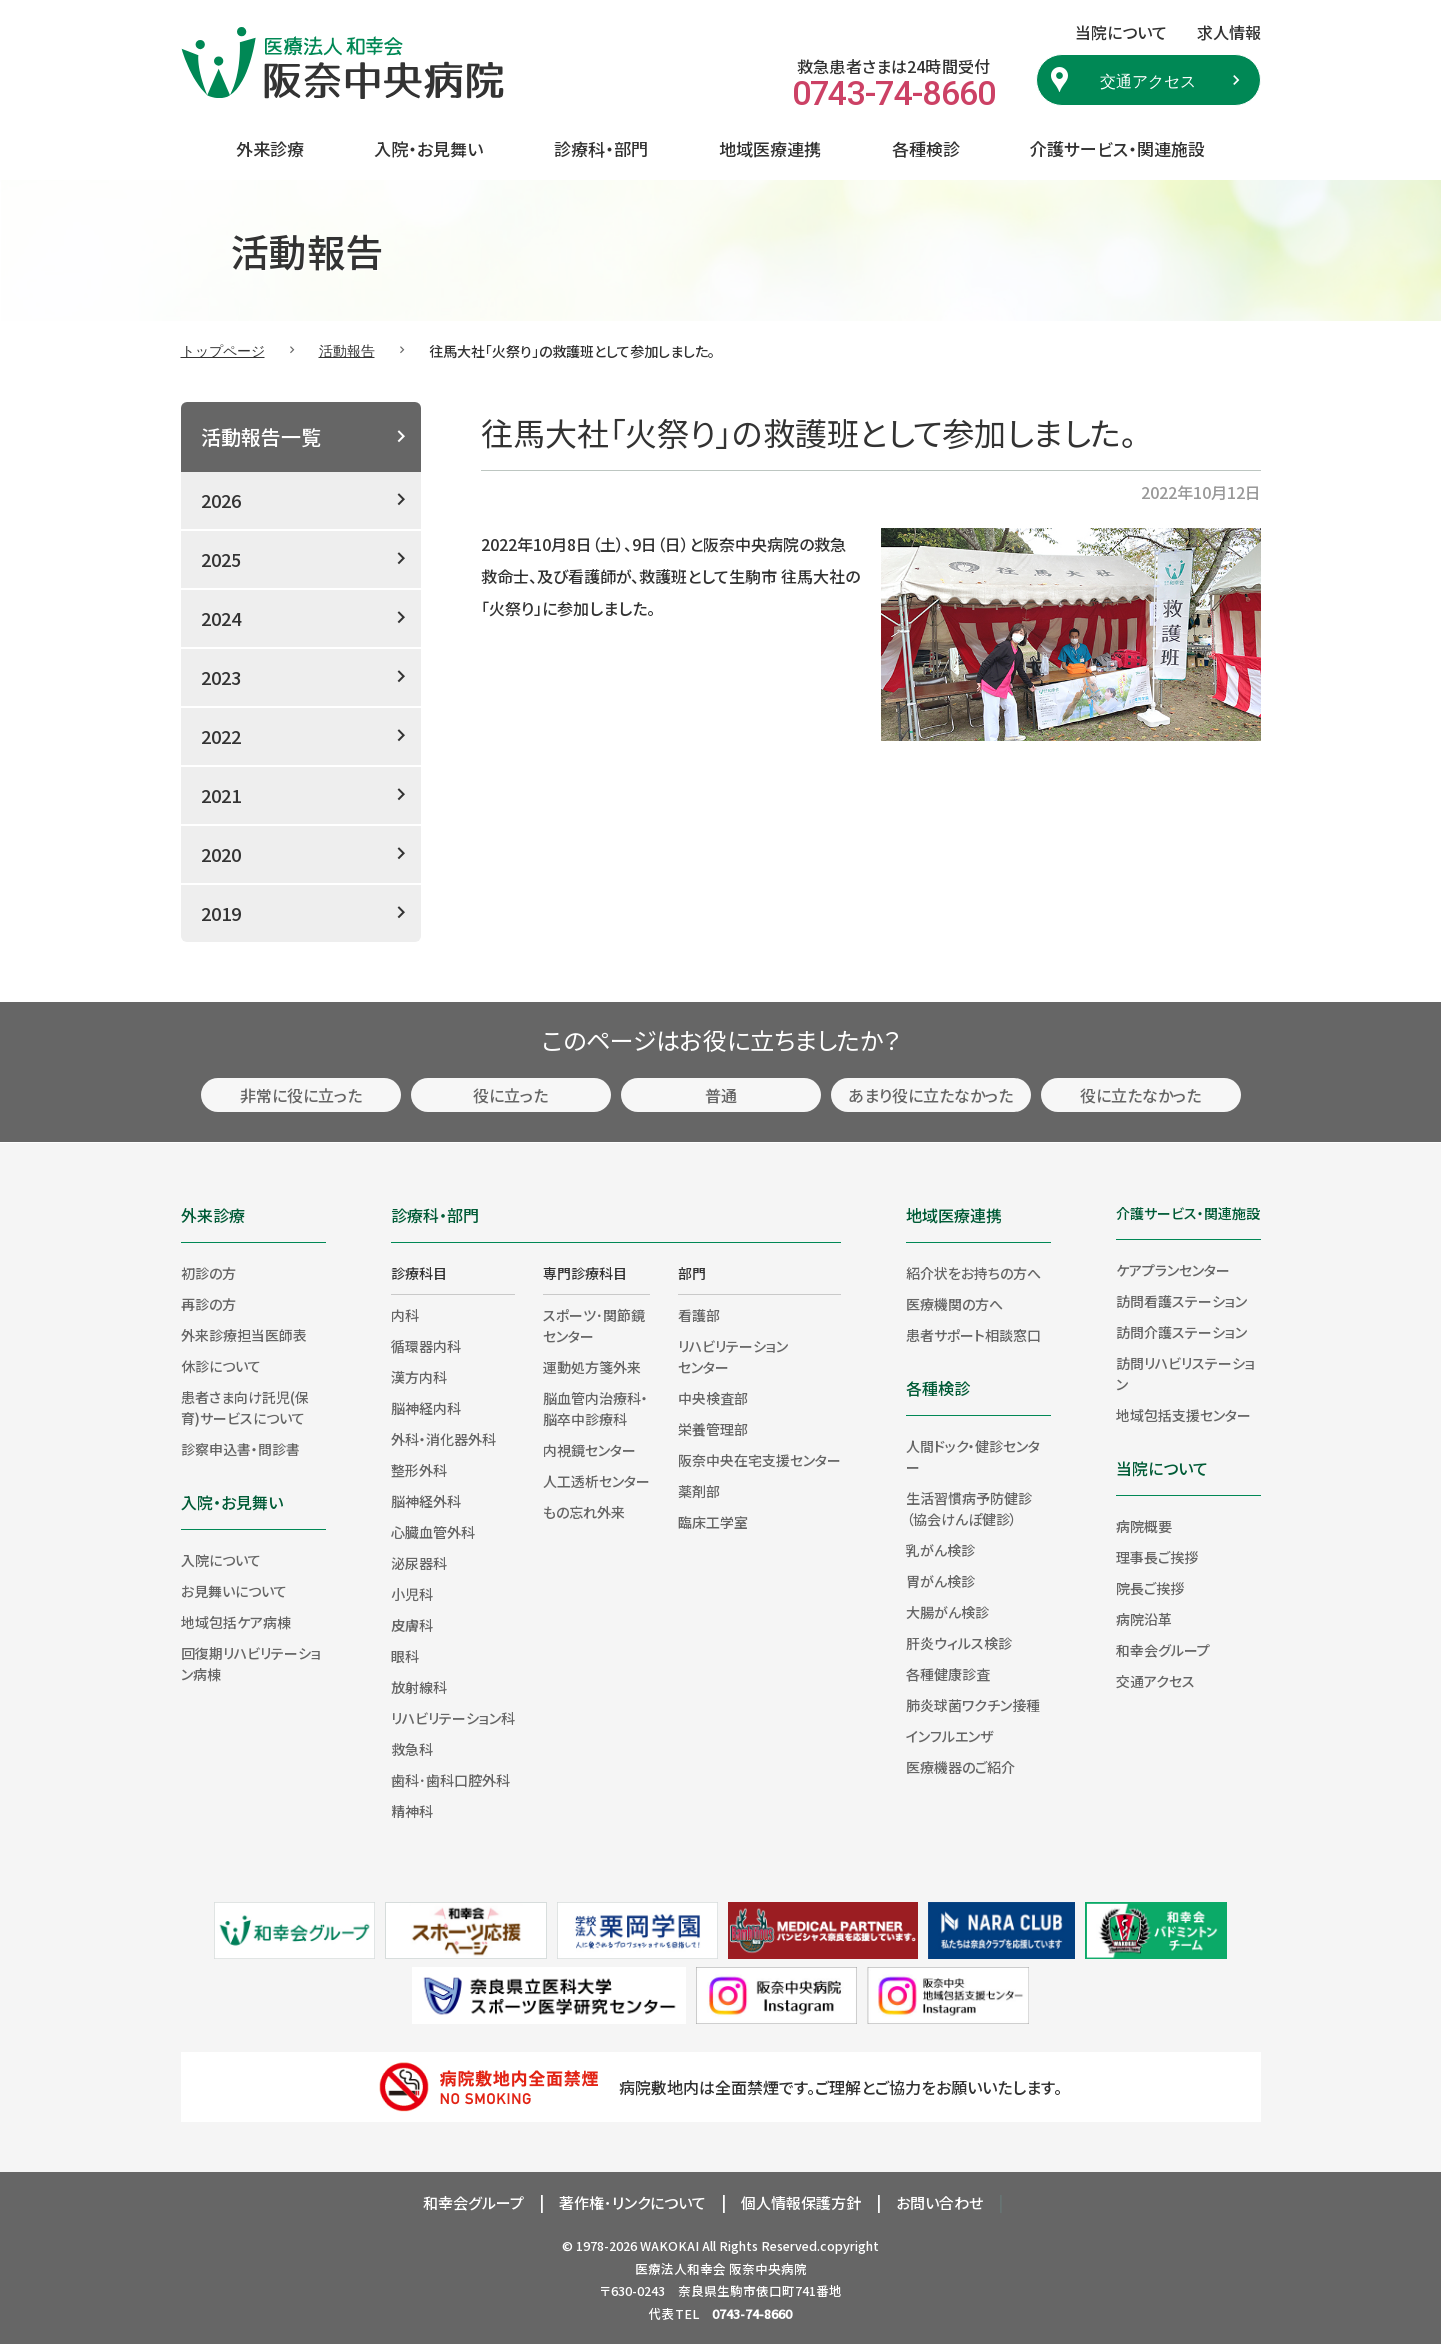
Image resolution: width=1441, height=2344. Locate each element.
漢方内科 (419, 1377)
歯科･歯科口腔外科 (450, 1780)
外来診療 (270, 148)
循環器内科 (426, 1346)
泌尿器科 (419, 1563)
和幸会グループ (1163, 1650)
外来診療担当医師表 (244, 1335)
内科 (405, 1315)
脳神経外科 (426, 1501)
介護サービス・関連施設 (1117, 148)
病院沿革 (1144, 1619)
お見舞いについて (234, 1591)
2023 (221, 677)
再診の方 (208, 1304)
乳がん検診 (940, 1550)
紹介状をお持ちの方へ (973, 1273)
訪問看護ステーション (1181, 1301)
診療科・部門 (601, 148)
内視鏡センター (589, 1450)
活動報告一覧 (261, 436)
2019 (221, 913)
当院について (1162, 1468)
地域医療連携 (770, 148)
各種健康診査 (948, 1674)
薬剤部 (699, 1491)
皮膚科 (412, 1625)
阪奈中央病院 (768, 2268)
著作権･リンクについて (632, 2202)
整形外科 (419, 1470)
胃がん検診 (940, 1581)
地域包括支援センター (1183, 1415)
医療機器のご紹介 (960, 1767)
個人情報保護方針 (801, 2202)
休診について (221, 1366)
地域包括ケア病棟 (236, 1622)
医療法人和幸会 (680, 2268)
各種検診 (926, 148)
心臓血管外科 (433, 1532)
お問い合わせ (939, 2202)
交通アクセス (1148, 80)
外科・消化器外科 (443, 1439)
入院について (221, 1560)
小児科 (412, 1594)
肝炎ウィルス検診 (959, 1643)
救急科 (412, 1749)
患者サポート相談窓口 (973, 1335)
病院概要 (1144, 1526)
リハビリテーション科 (453, 1718)
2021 (221, 795)
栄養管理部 (713, 1429)
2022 (221, 736)
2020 (221, 854)
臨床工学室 (713, 1522)
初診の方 (208, 1273)
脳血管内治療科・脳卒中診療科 (595, 1408)
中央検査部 (713, 1398)
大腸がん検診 (947, 1612)
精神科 (412, 1811)
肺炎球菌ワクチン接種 (973, 1705)
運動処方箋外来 (592, 1367)
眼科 (405, 1656)
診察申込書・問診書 (240, 1449)
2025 (221, 559)
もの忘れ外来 (584, 1512)
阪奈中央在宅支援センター (759, 1460)
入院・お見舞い (428, 148)
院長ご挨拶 (1150, 1588)
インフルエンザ (949, 1736)
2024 (221, 618)
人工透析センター (596, 1481)
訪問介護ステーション (1181, 1332)
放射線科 (419, 1687)
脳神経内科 (426, 1408)
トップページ (223, 350)
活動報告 (347, 350)
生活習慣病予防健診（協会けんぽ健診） (969, 1508)
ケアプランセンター (1173, 1270)
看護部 (699, 1315)
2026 (221, 500)
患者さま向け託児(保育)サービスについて (245, 1407)
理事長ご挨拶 (1157, 1557)
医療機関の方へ (954, 1304)
